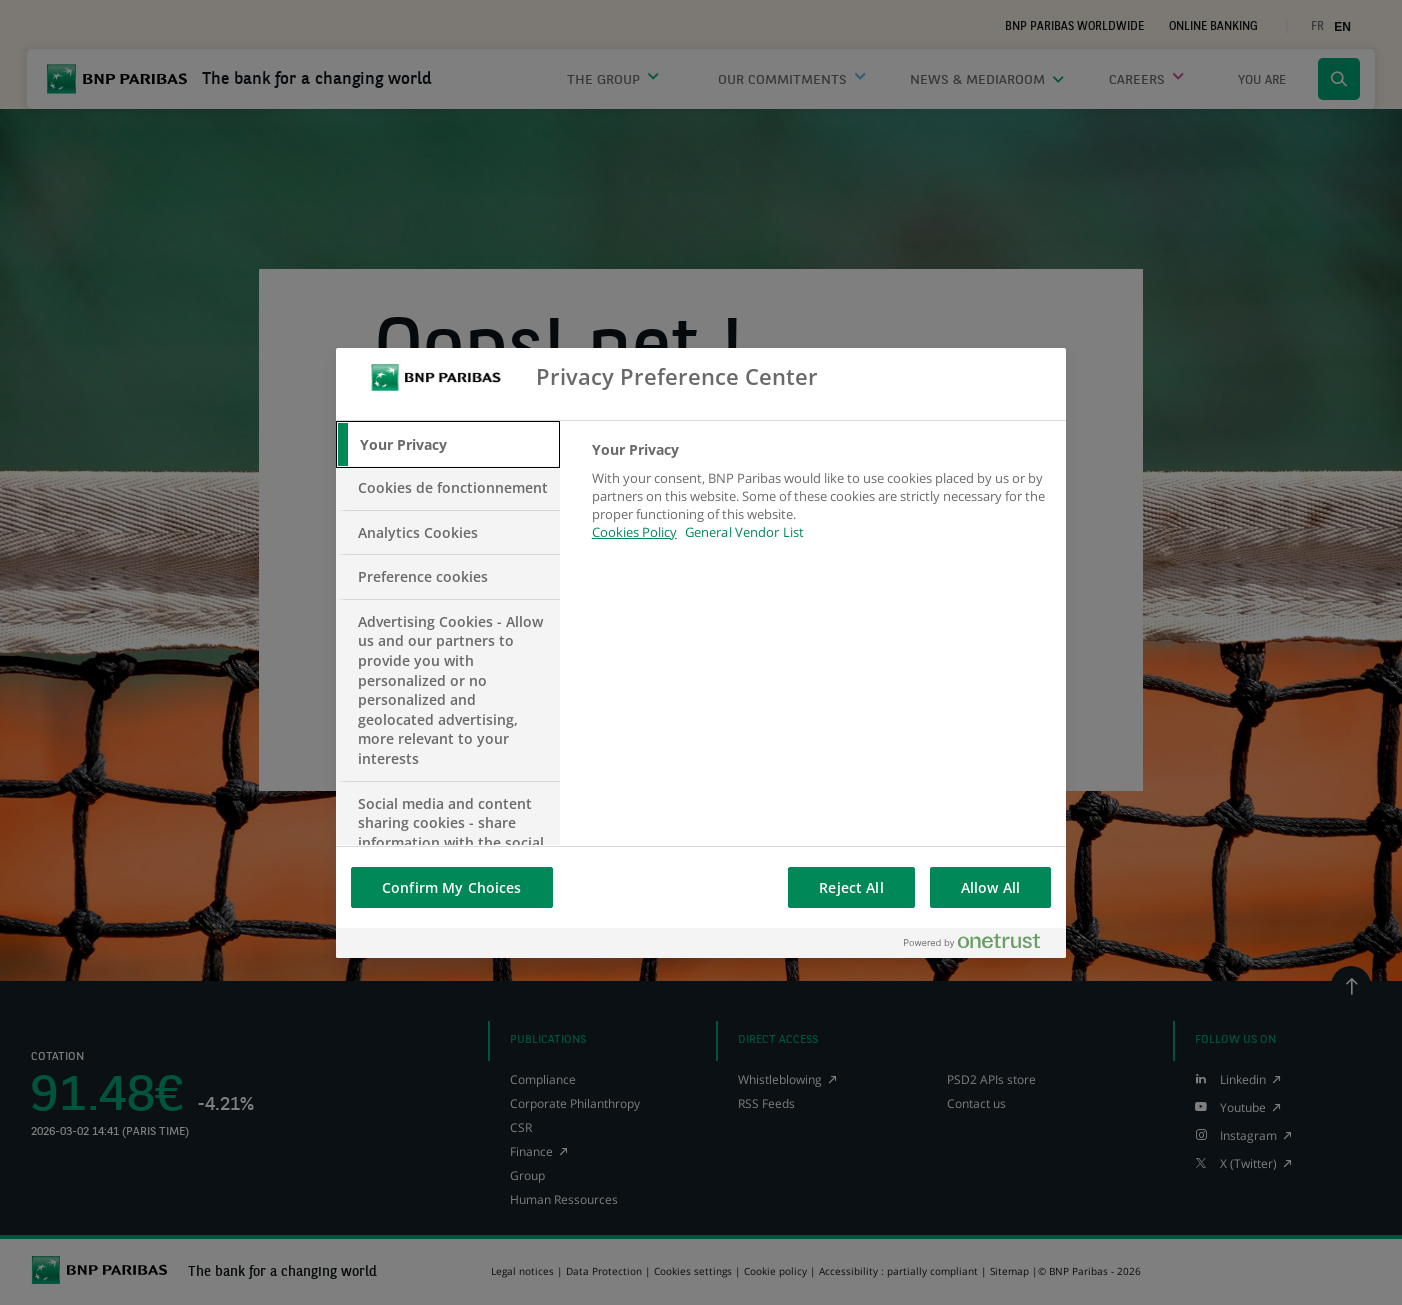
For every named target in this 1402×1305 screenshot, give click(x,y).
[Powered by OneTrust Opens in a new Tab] (980, 942)
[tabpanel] (820, 502)
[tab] (448, 445)
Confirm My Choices (452, 887)
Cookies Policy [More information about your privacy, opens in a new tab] (634, 532)
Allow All (990, 887)
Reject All (851, 887)
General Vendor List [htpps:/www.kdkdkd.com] (744, 532)
